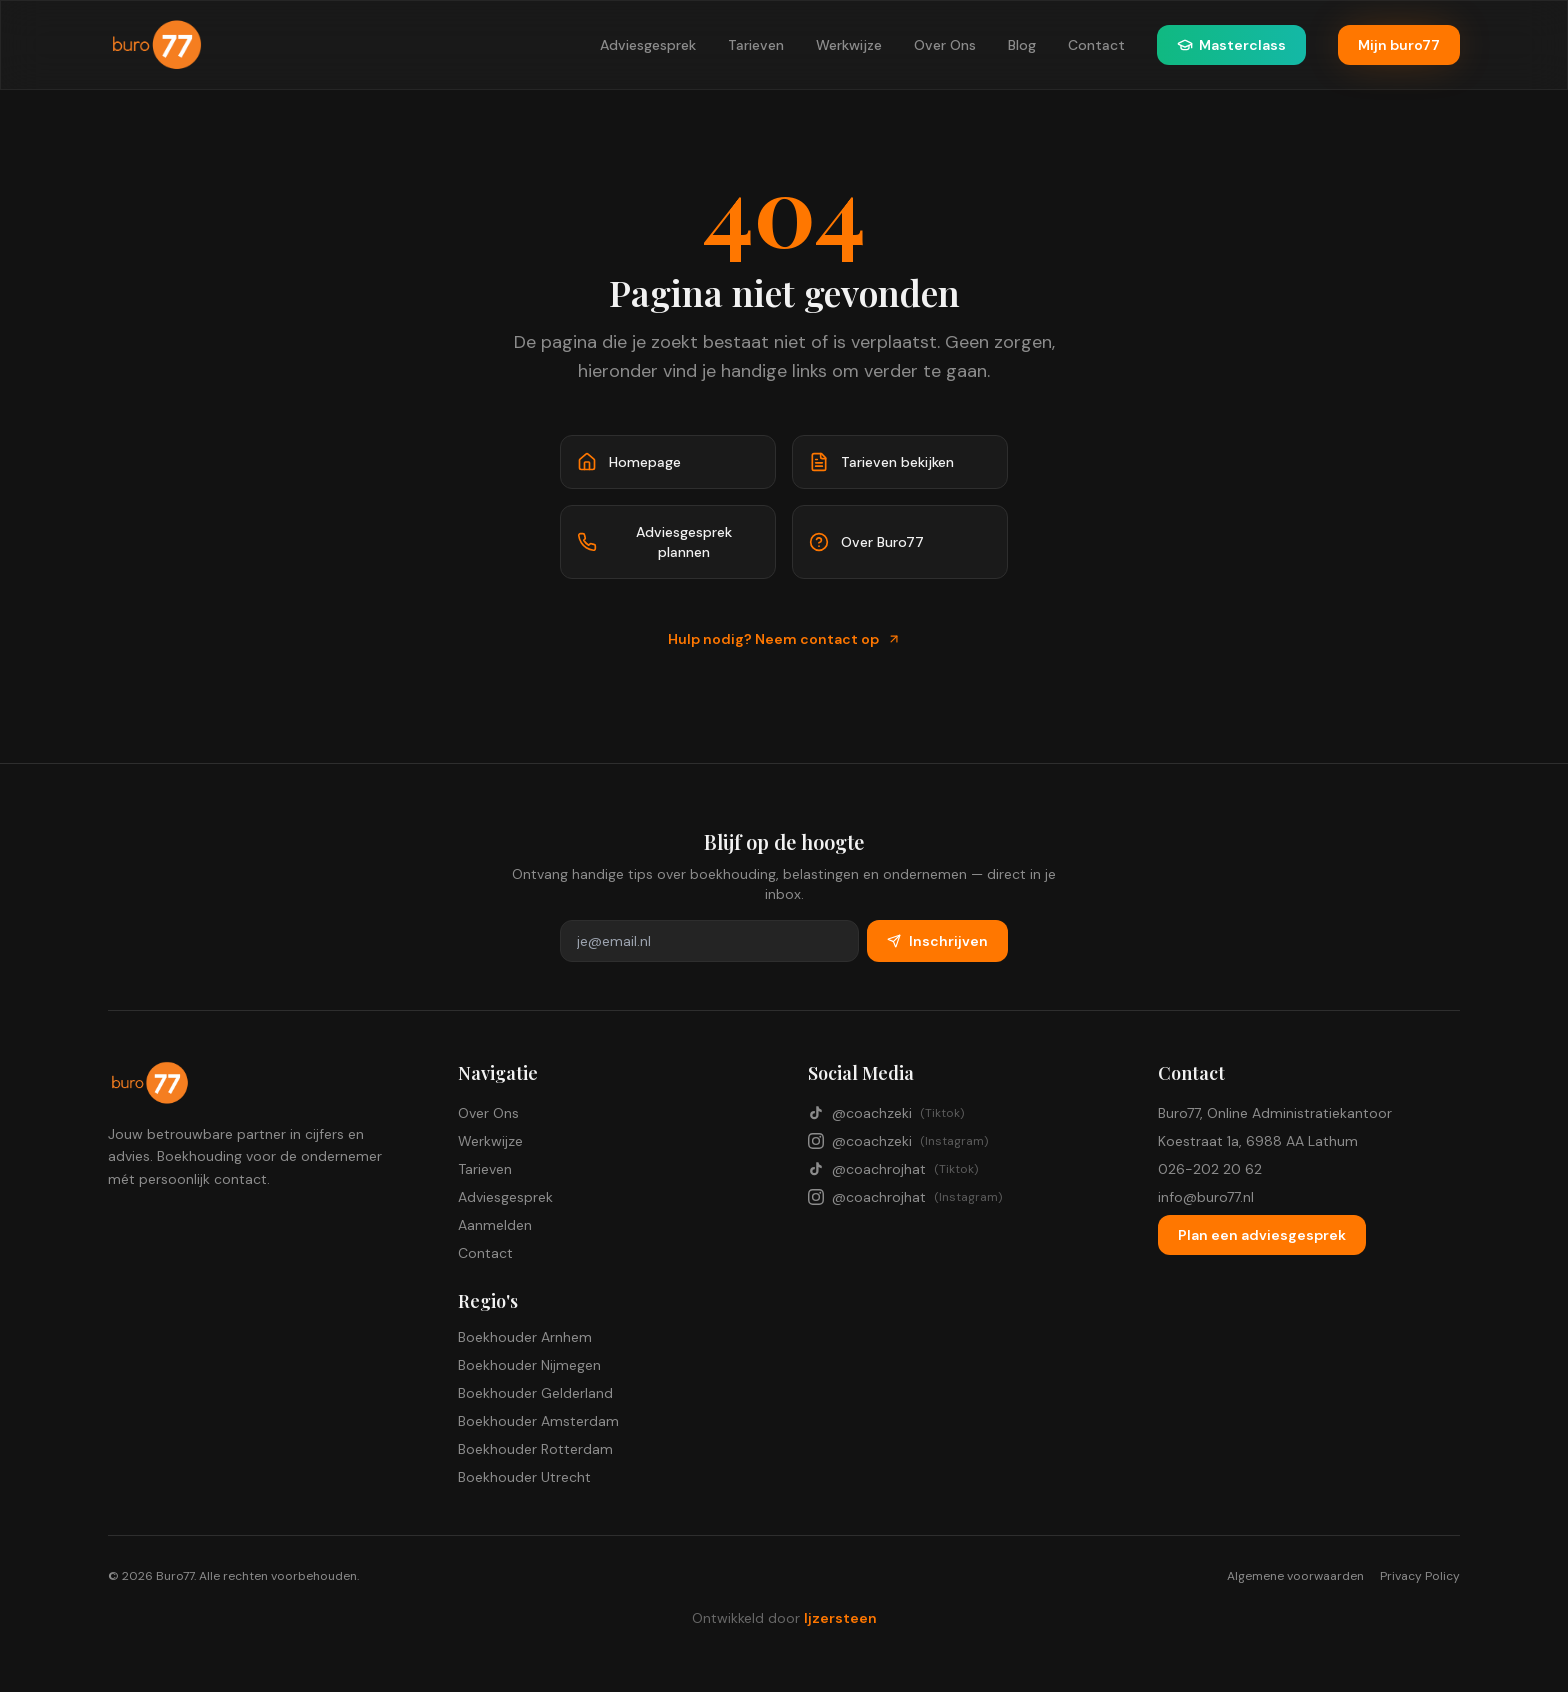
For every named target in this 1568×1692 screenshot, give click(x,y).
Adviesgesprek (648, 45)
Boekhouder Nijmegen (529, 1365)
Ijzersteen (840, 1618)
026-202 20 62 (1210, 1169)
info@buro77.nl (1206, 1197)
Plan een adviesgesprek (1262, 1235)
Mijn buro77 (1399, 45)
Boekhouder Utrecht (524, 1477)
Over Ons (945, 45)
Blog (1022, 45)
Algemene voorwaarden (1295, 1576)
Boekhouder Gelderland (535, 1393)
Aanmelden (495, 1225)
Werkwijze (849, 45)
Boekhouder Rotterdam (535, 1449)
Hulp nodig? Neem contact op (784, 639)
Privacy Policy (1420, 1576)
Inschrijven (937, 941)
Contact (1096, 45)
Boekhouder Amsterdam (538, 1421)
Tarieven (756, 45)
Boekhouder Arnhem (525, 1337)
